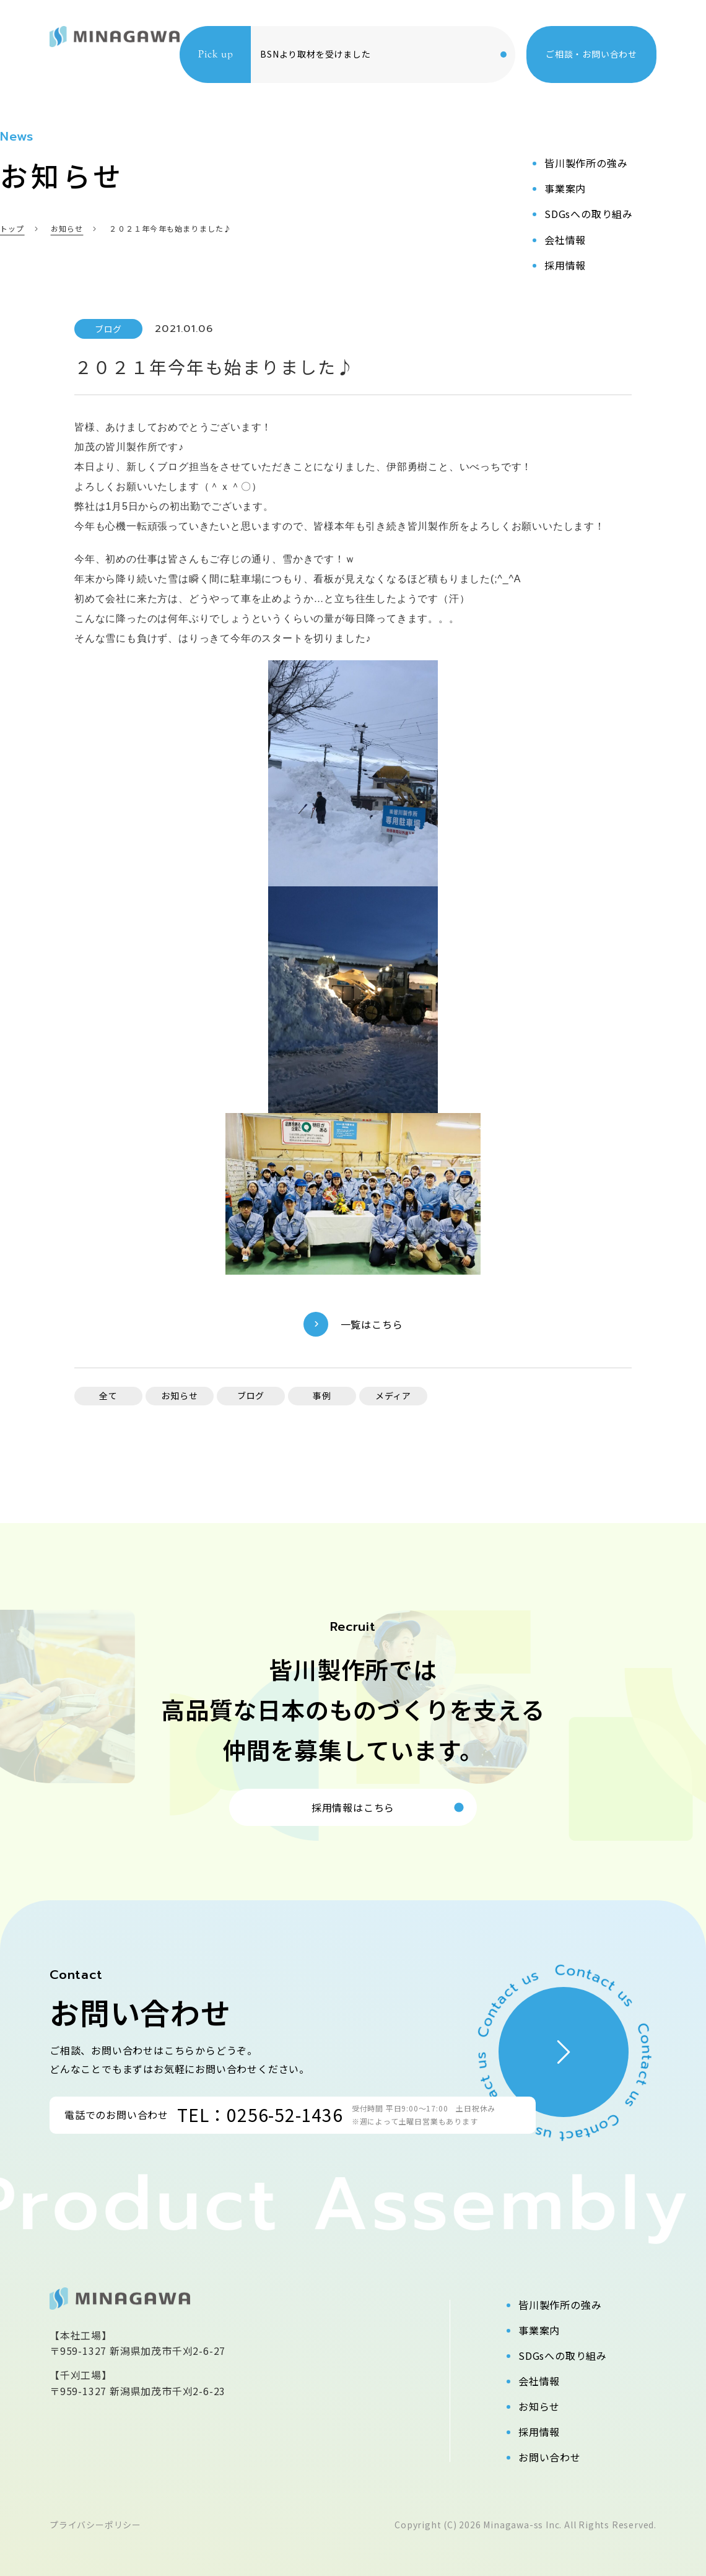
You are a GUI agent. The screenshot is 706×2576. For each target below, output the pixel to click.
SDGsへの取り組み (562, 2355)
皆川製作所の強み (559, 2305)
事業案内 (539, 2330)
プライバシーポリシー (95, 2524)
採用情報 (539, 2432)
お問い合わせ (549, 2457)
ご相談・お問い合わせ (591, 54)
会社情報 (539, 2381)
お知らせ (539, 2406)
